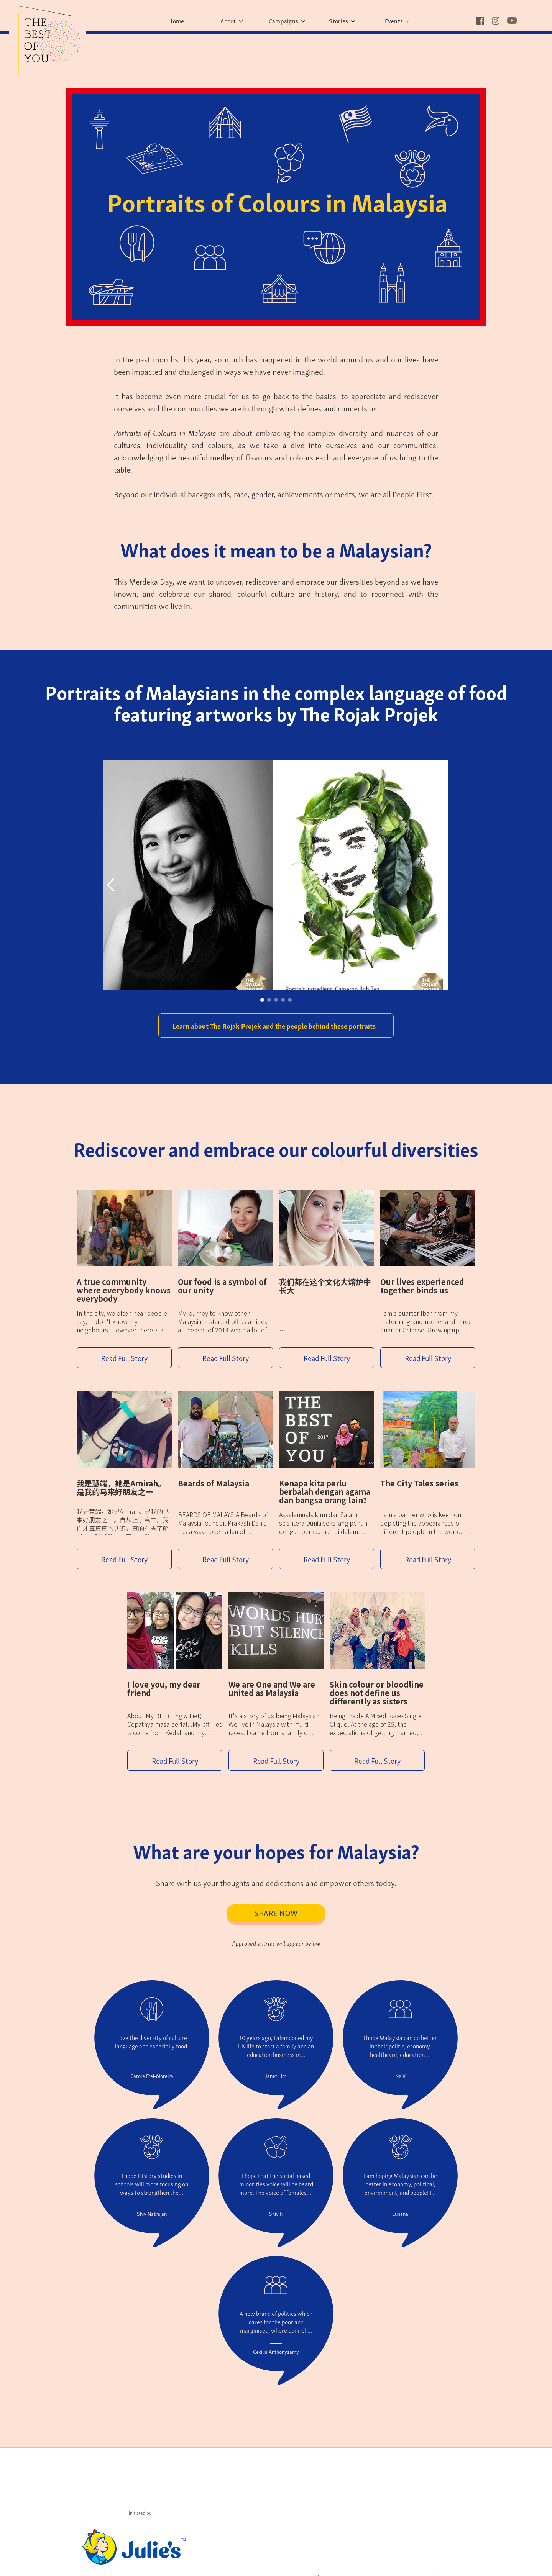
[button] (119, 884)
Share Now (276, 1912)
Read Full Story (124, 1358)
